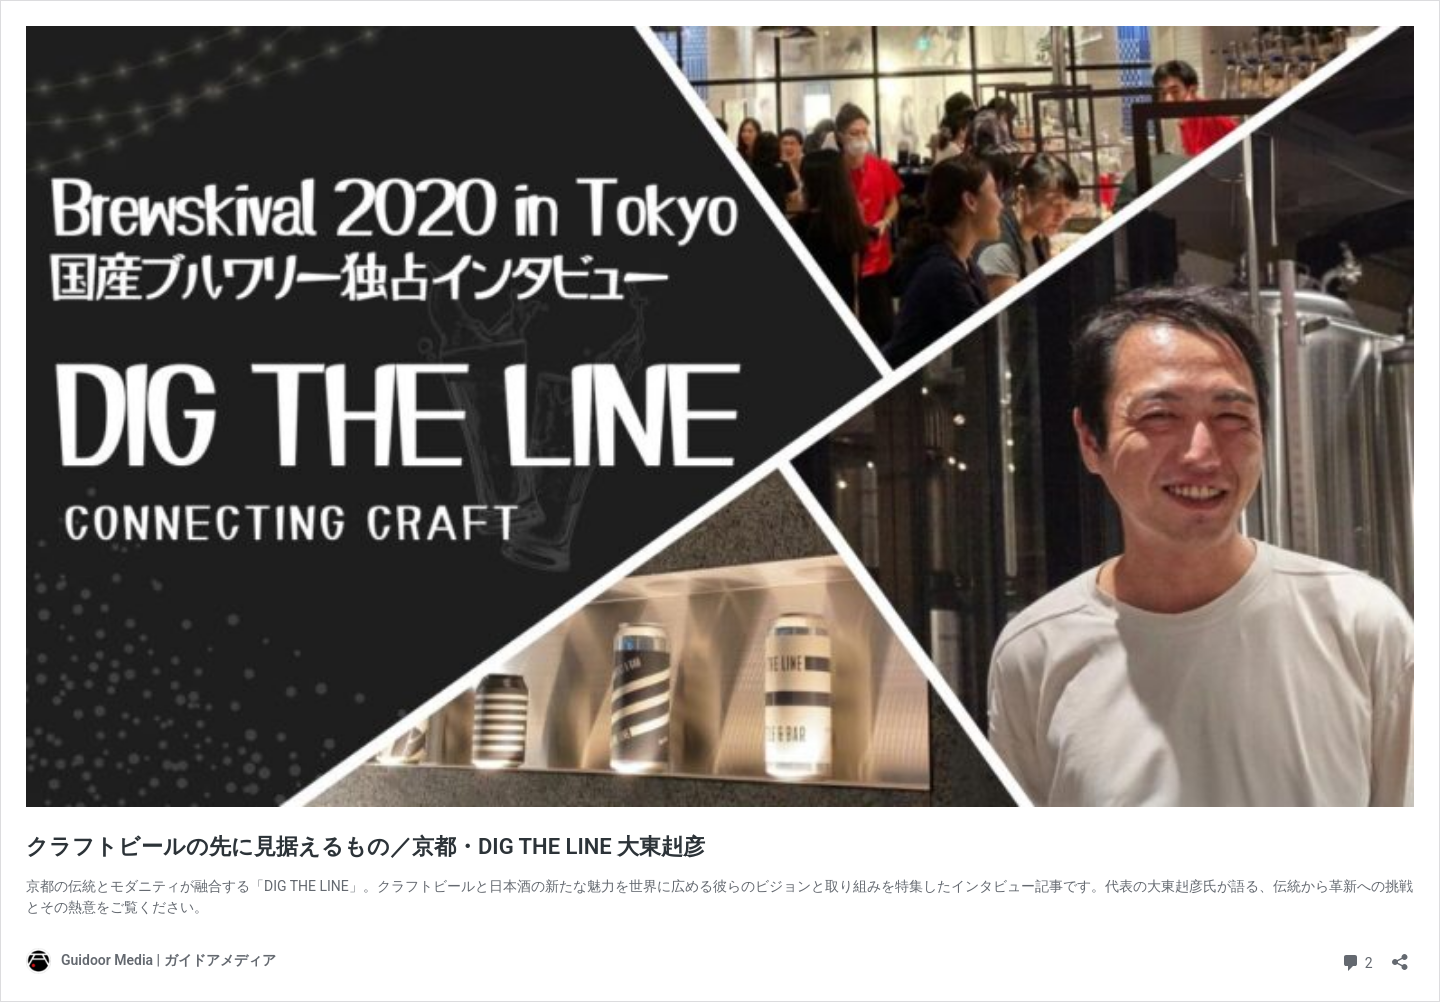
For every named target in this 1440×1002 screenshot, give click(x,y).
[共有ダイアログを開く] (1400, 955)
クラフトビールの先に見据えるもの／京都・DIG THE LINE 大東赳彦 (365, 846)
